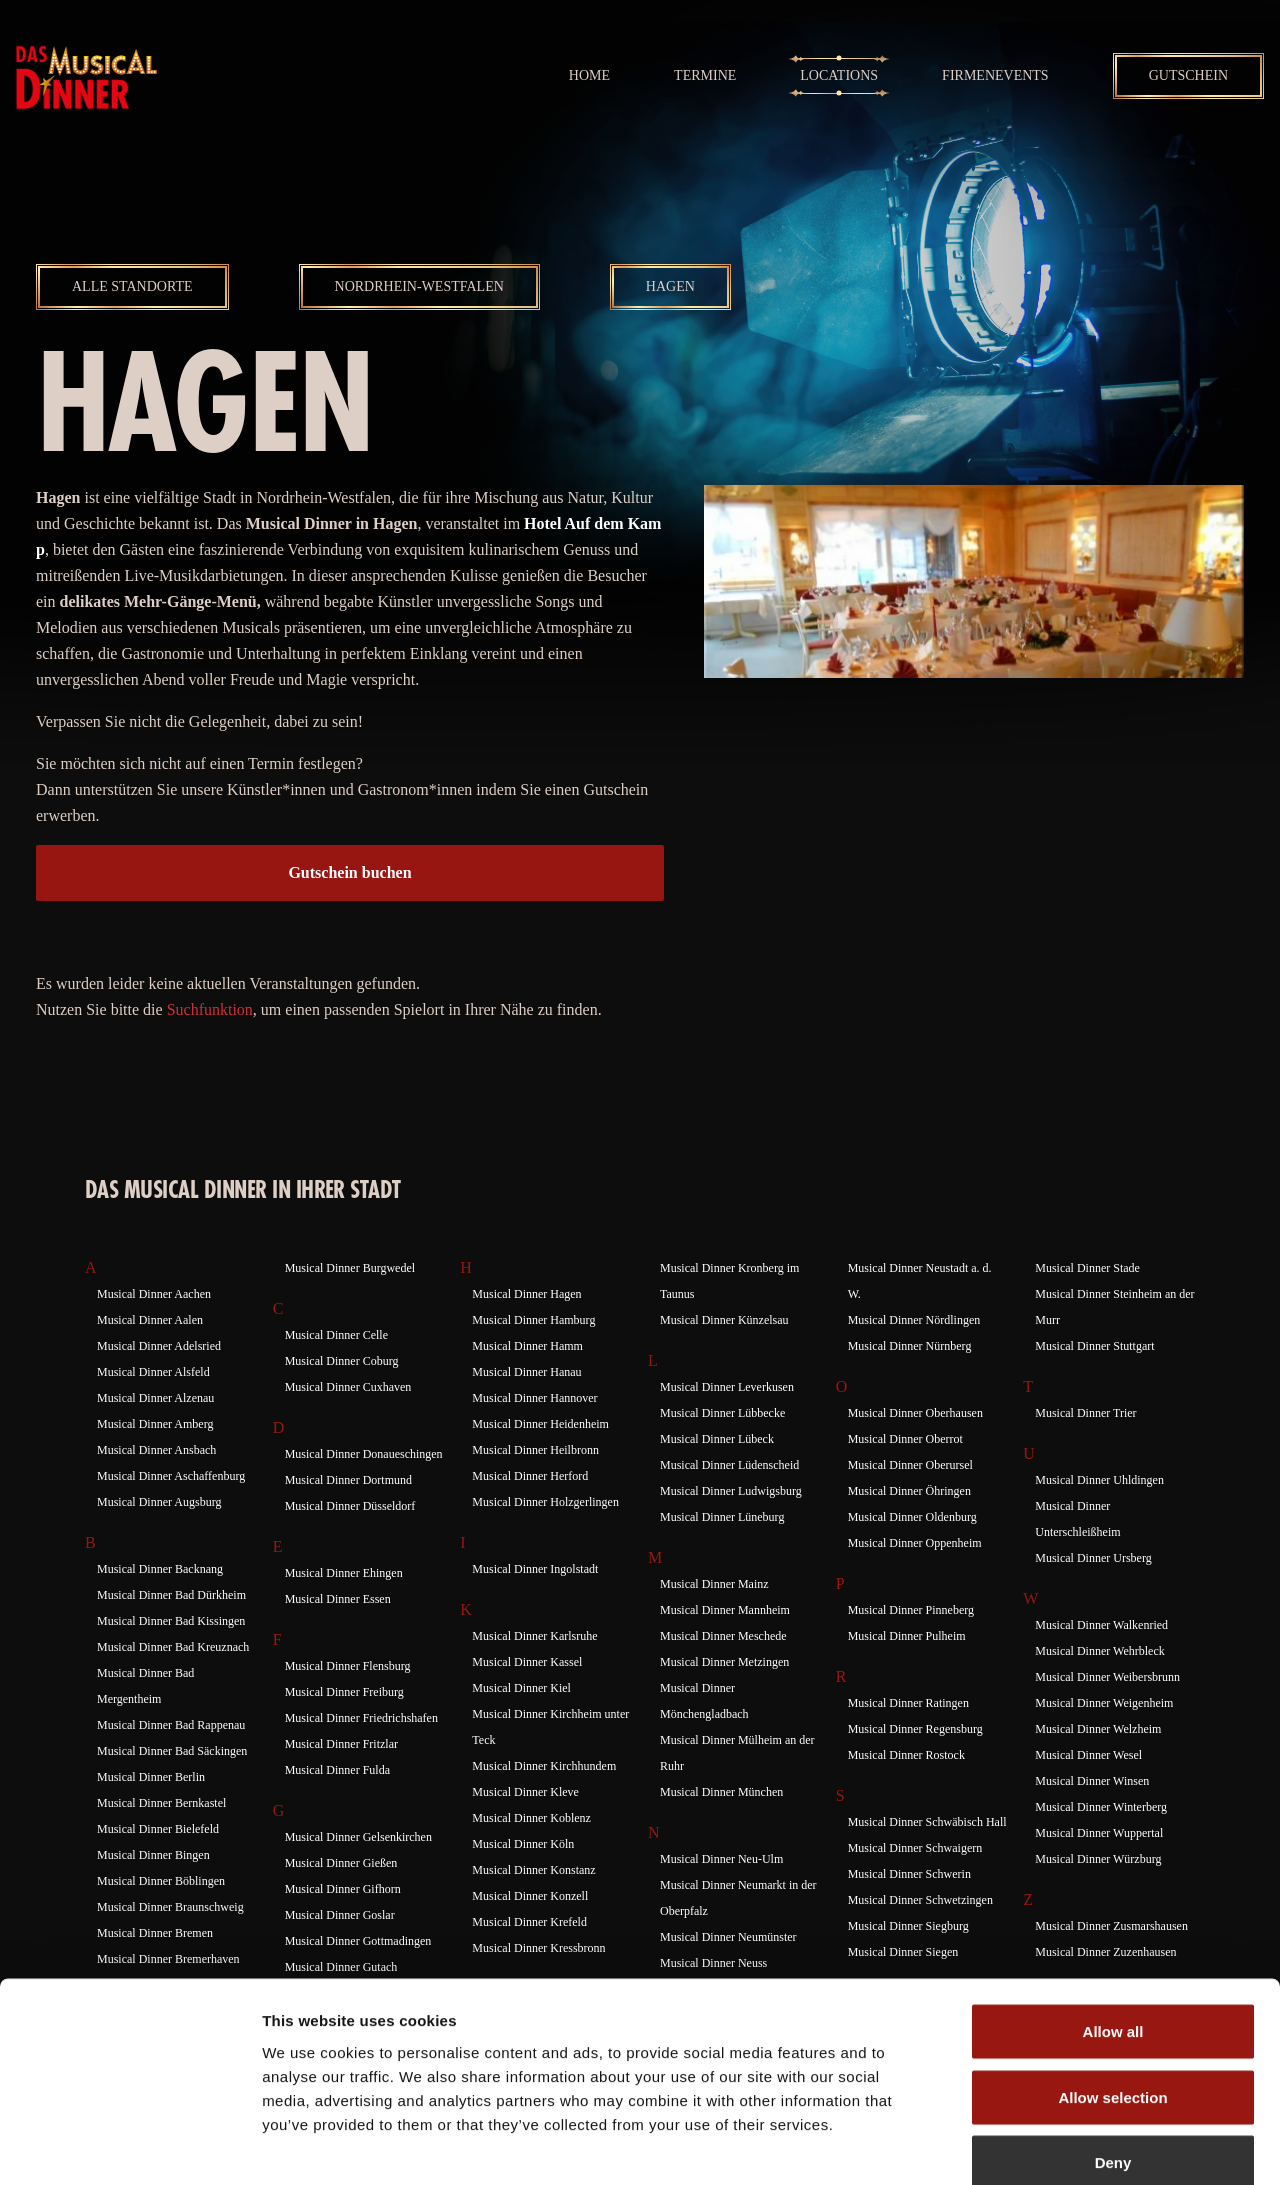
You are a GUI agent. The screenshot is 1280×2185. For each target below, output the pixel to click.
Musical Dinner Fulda (337, 1770)
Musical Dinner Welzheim (1098, 1729)
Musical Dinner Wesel (1088, 1755)
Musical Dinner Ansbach (156, 1450)
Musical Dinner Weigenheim (1104, 1703)
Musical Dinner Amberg (155, 1424)
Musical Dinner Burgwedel (350, 1268)
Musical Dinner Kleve (525, 1792)
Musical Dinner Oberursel (910, 1465)
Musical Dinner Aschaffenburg (171, 1476)
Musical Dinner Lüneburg (722, 1517)
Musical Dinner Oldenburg (912, 1517)
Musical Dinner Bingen (153, 1855)
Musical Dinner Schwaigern (915, 1848)
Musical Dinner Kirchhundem (544, 1766)
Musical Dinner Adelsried (159, 1346)
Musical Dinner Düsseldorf (350, 1506)
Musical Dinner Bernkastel (161, 1803)
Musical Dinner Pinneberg (911, 1610)
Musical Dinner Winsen (1092, 1781)
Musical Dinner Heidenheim (540, 1424)
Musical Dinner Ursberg (1093, 1558)
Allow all (1113, 1922)
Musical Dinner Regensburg (915, 1729)
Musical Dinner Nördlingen (914, 1320)
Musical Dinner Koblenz (531, 1818)
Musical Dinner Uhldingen (1099, 1480)
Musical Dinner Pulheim (907, 1636)
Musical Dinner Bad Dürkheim (171, 1595)
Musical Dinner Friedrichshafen (361, 1718)
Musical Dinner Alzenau (155, 1398)
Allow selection (1112, 1988)
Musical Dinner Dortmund (348, 1480)
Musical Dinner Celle (336, 1335)
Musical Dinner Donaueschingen (364, 1454)
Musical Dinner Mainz (714, 1584)
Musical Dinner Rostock (906, 1755)
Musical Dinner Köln (523, 1844)
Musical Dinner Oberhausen (915, 1413)
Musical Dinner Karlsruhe (534, 1636)
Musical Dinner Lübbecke (722, 1413)
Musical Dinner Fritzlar (341, 1744)
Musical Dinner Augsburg (159, 1502)
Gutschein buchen (349, 872)
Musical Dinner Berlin (151, 1777)
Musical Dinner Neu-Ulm (721, 1859)
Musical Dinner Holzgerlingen (545, 1502)
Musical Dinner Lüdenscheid (729, 1465)
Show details (1049, 2145)
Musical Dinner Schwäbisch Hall (927, 1822)
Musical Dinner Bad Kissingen (171, 1621)
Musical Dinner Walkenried (1101, 1625)
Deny (1113, 2053)
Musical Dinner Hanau (526, 1372)
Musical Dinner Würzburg (1098, 1859)
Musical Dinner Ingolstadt (535, 1569)
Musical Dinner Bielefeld (158, 1829)
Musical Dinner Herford (530, 1476)
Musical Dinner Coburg (342, 1361)
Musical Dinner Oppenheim (915, 1543)
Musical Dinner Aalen (150, 1320)
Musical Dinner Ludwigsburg (731, 1491)
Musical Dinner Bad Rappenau (171, 1725)
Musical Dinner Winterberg (1101, 1807)
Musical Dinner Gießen (341, 1863)
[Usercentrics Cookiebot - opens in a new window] (129, 2146)
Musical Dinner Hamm (527, 1346)
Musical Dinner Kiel (521, 1688)
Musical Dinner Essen (338, 1599)
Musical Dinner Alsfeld (153, 1372)
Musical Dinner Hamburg (533, 1320)
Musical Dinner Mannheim (725, 1610)
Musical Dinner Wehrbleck (1099, 1651)
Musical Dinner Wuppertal (1099, 1833)
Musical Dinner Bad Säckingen (172, 1751)
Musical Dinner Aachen (154, 1294)
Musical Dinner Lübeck (717, 1439)
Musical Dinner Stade (1087, 1268)
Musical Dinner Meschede (723, 1636)
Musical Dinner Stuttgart (1094, 1346)
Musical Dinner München (721, 1792)
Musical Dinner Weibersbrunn (1107, 1677)
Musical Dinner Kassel (527, 1662)
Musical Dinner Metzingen (724, 1662)
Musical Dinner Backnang (160, 1569)
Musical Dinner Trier (1085, 1413)
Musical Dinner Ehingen (344, 1573)
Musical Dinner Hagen (526, 1294)
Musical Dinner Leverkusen (727, 1387)
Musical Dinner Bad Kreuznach (173, 1647)
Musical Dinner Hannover (534, 1398)
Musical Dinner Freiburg (344, 1692)
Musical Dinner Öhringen (909, 1491)
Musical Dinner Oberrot (905, 1439)
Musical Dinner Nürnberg (910, 1346)
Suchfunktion (210, 1009)
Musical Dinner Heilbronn (535, 1450)
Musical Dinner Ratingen (908, 1703)
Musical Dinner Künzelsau (724, 1320)
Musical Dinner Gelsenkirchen (358, 1837)
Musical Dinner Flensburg (348, 1666)
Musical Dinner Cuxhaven (348, 1387)
